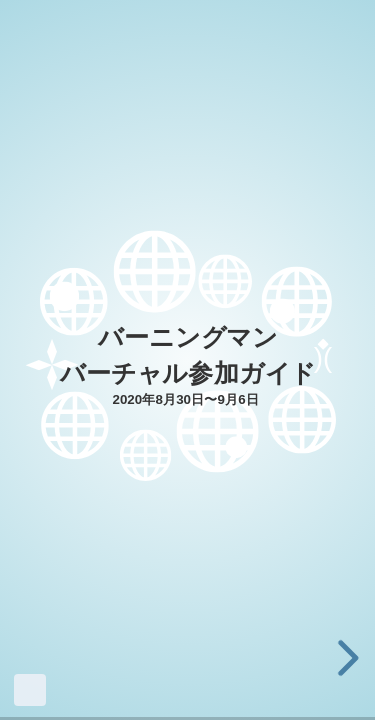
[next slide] (345, 658)
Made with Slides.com (30, 690)
